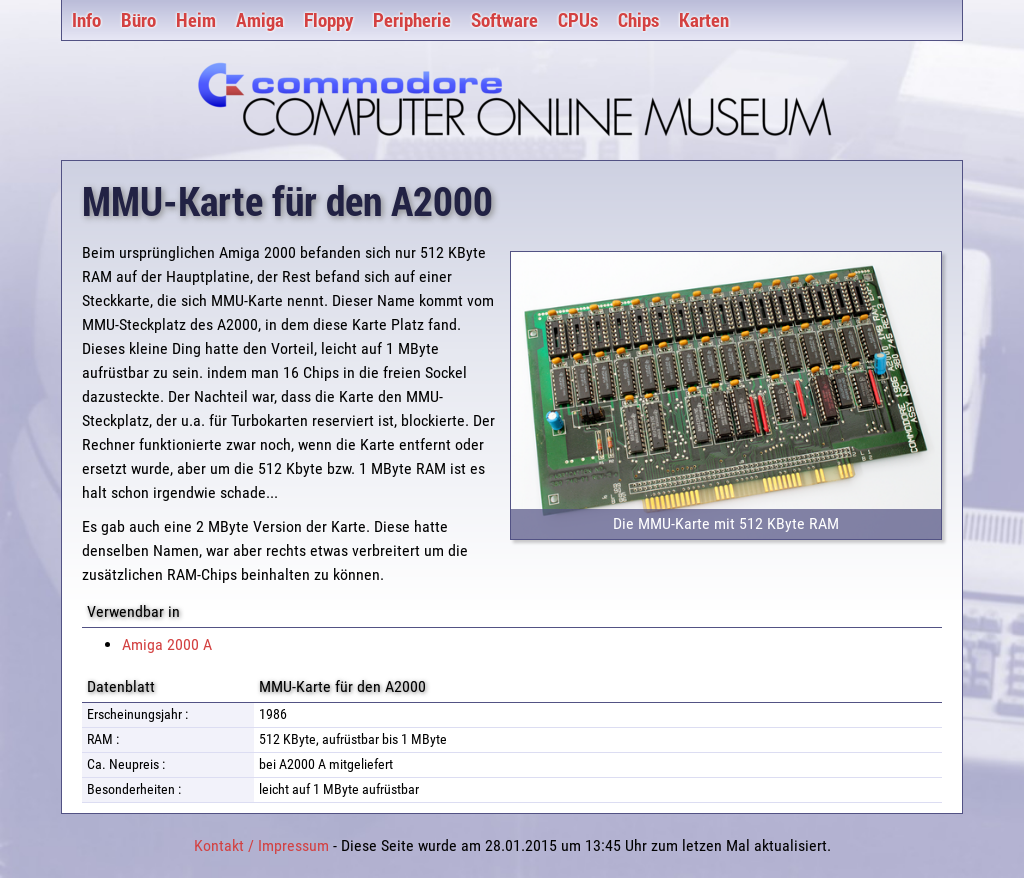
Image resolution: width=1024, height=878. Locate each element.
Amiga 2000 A (167, 644)
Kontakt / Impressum (261, 845)
